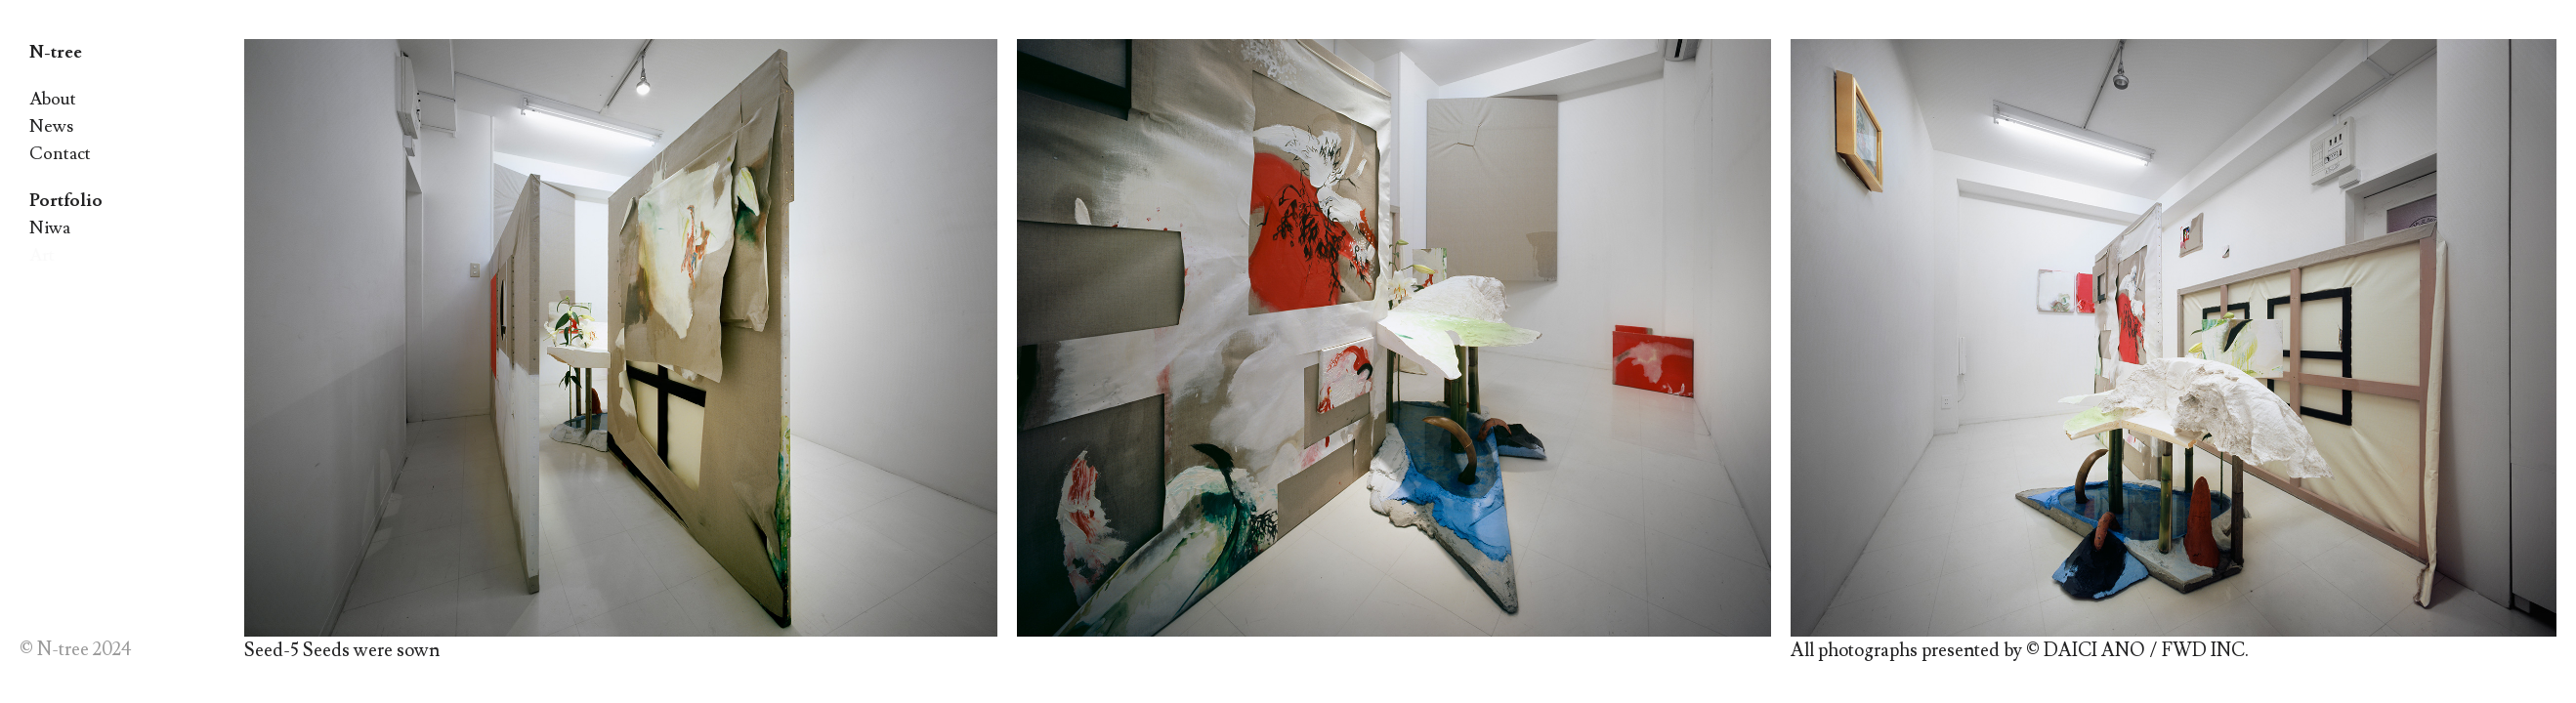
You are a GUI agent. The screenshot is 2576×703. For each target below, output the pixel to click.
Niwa (49, 228)
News (51, 126)
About (52, 99)
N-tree (55, 52)
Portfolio (66, 200)
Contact (60, 154)
